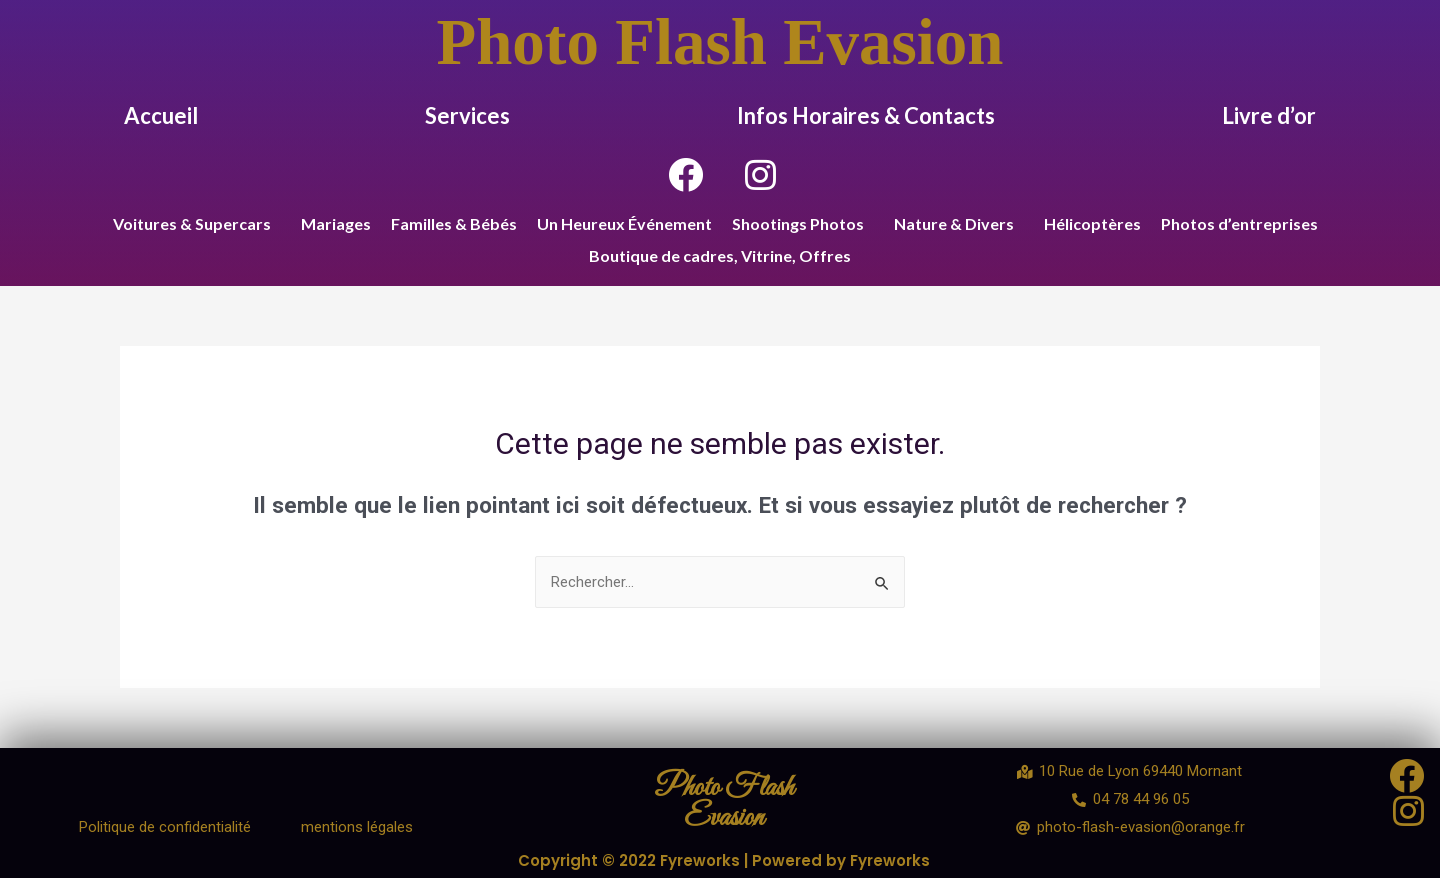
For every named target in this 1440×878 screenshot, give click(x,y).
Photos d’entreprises (1239, 223)
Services (467, 115)
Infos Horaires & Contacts (866, 115)
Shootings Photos (798, 223)
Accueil (161, 115)
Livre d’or (1269, 115)
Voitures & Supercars (192, 223)
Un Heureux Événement (624, 223)
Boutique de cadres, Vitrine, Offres (720, 255)
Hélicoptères (1092, 223)
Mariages (336, 223)
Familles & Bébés (454, 223)
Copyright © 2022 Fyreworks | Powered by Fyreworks (724, 860)
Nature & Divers (954, 223)
